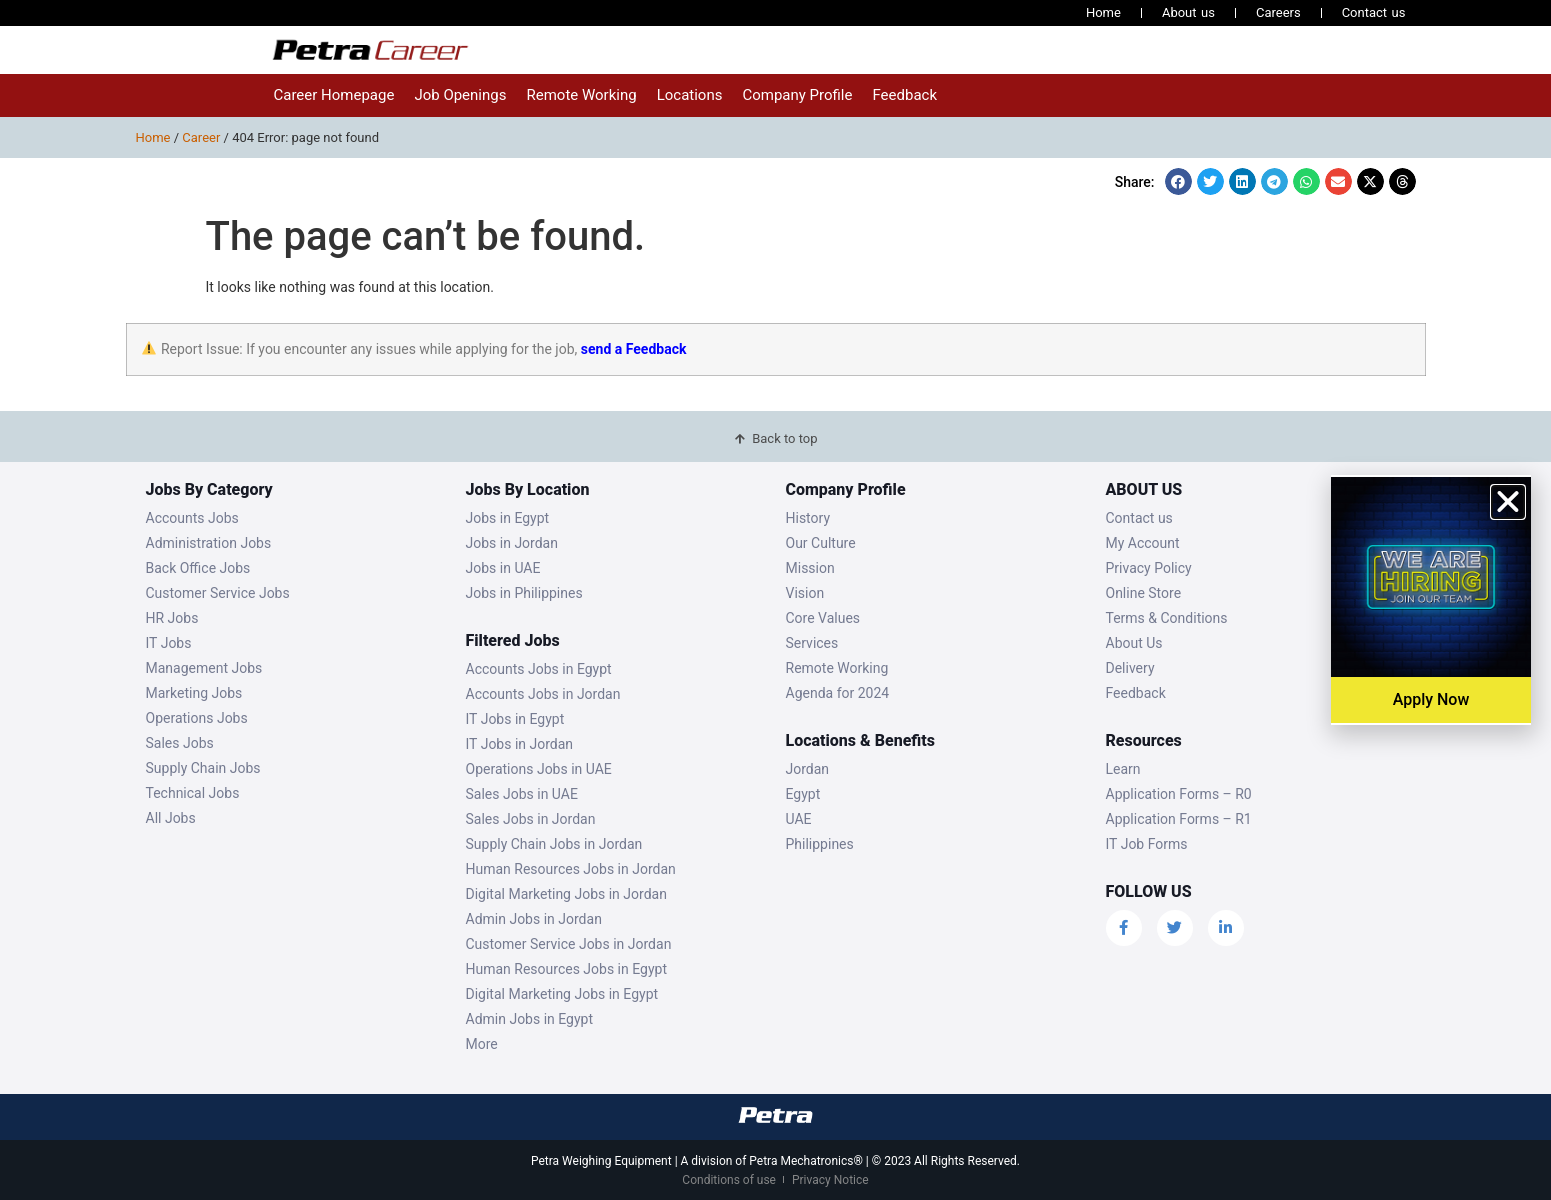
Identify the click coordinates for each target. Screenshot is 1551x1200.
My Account (1143, 543)
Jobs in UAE (503, 568)
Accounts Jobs (192, 518)
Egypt (803, 794)
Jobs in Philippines (524, 593)
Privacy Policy (1149, 568)
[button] (1178, 181)
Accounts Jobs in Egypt (539, 669)
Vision (805, 593)
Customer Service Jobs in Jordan (569, 944)
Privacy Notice (830, 1180)
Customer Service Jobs (218, 593)
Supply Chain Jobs (203, 768)
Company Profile (797, 95)
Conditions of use (729, 1180)
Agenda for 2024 (838, 693)
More (482, 1044)
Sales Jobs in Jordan (531, 819)
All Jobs (171, 818)
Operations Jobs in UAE (539, 769)
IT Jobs (169, 643)
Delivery (1130, 668)
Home (1103, 12)
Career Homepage (334, 95)
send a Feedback (634, 349)
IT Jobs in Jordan (520, 744)
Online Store (1144, 593)
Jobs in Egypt (508, 518)
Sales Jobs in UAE (522, 794)
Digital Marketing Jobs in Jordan (566, 894)
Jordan (808, 769)
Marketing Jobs (194, 693)
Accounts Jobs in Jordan (543, 694)
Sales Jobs (180, 743)
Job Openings (460, 95)
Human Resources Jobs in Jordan (571, 869)
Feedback (904, 95)
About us (1188, 12)
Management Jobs (204, 668)
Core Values (823, 618)
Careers (1278, 12)
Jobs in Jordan (512, 543)
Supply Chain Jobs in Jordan (554, 844)
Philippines (820, 844)
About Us (1134, 643)
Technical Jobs (193, 793)
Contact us (1374, 12)
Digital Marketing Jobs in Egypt (562, 994)
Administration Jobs (209, 543)
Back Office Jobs (198, 568)
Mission (810, 568)
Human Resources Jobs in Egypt (566, 969)
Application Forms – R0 (1179, 794)
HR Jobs (172, 618)
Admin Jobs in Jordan (534, 919)
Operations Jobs (197, 718)
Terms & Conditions (1167, 618)
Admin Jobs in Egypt (530, 1019)
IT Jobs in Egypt (515, 719)
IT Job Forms (1147, 844)
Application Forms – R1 (1179, 819)
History (808, 518)
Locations (690, 95)
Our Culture (821, 543)
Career (201, 137)
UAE (799, 819)
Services (812, 643)
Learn (1123, 769)
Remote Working (581, 95)
